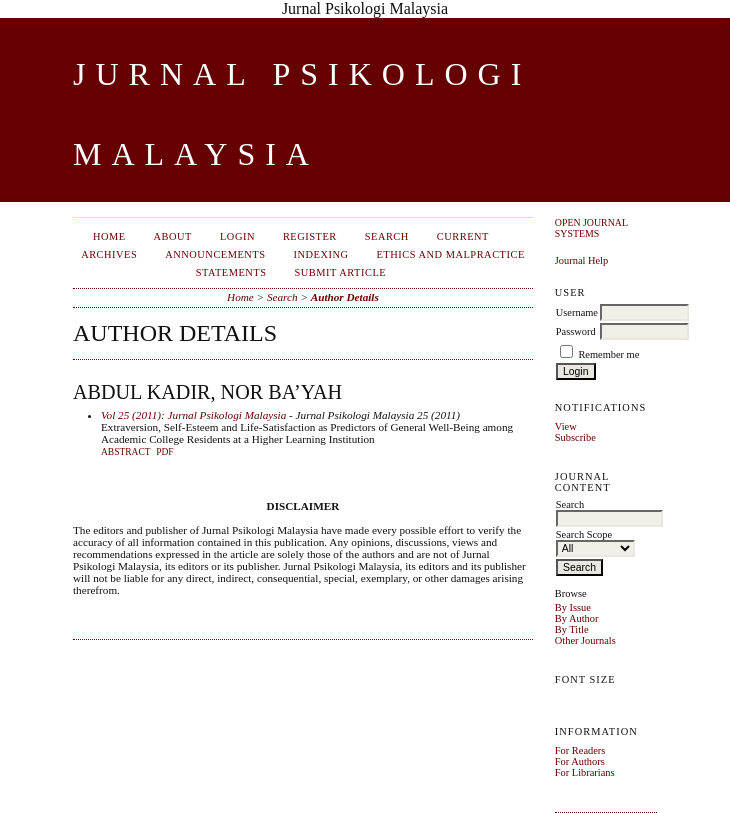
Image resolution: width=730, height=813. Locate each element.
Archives (109, 254)
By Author (577, 618)
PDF (164, 452)
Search (387, 236)
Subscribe (575, 437)
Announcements (215, 254)
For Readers (580, 750)
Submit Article (341, 272)
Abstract (126, 452)
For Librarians (585, 772)
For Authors (580, 761)
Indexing (321, 254)
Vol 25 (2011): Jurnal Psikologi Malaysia (193, 415)
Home (109, 236)
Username (577, 312)
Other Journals (585, 640)
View (566, 426)
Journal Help (581, 260)
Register (310, 236)
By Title (572, 629)
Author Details (345, 297)
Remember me (608, 354)
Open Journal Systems (591, 228)
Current (463, 236)
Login (237, 236)
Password (576, 331)
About (173, 236)
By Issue (573, 607)
